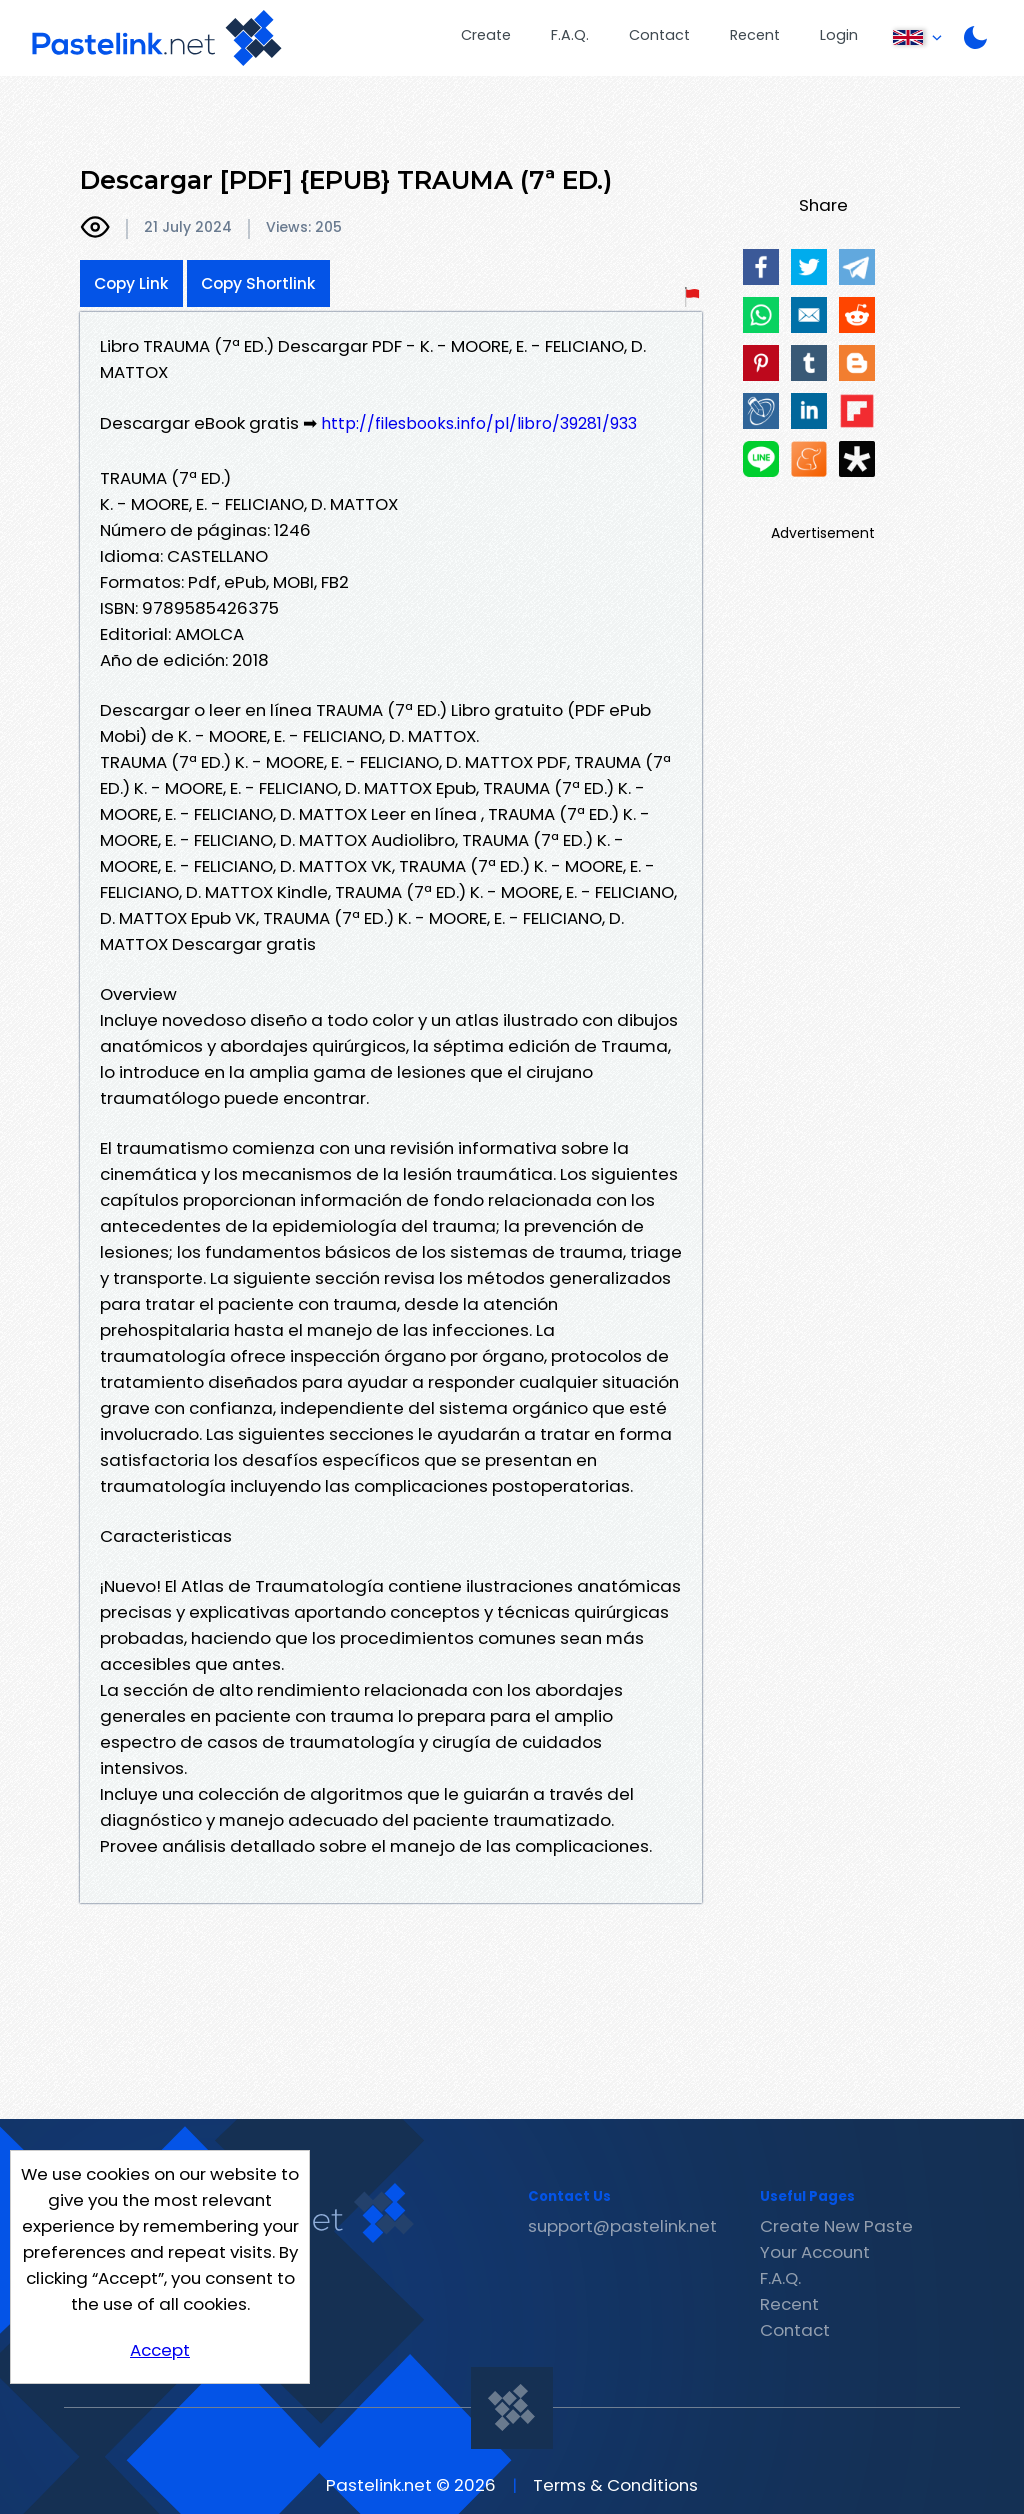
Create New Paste (836, 2226)
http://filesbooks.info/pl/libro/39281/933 (479, 423)
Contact (659, 35)
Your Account (815, 2252)
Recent (755, 35)
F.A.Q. (570, 35)
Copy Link (131, 283)
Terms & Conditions (615, 2485)
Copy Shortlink (258, 283)
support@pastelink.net (622, 2226)
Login (839, 35)
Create (486, 35)
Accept (160, 2350)
